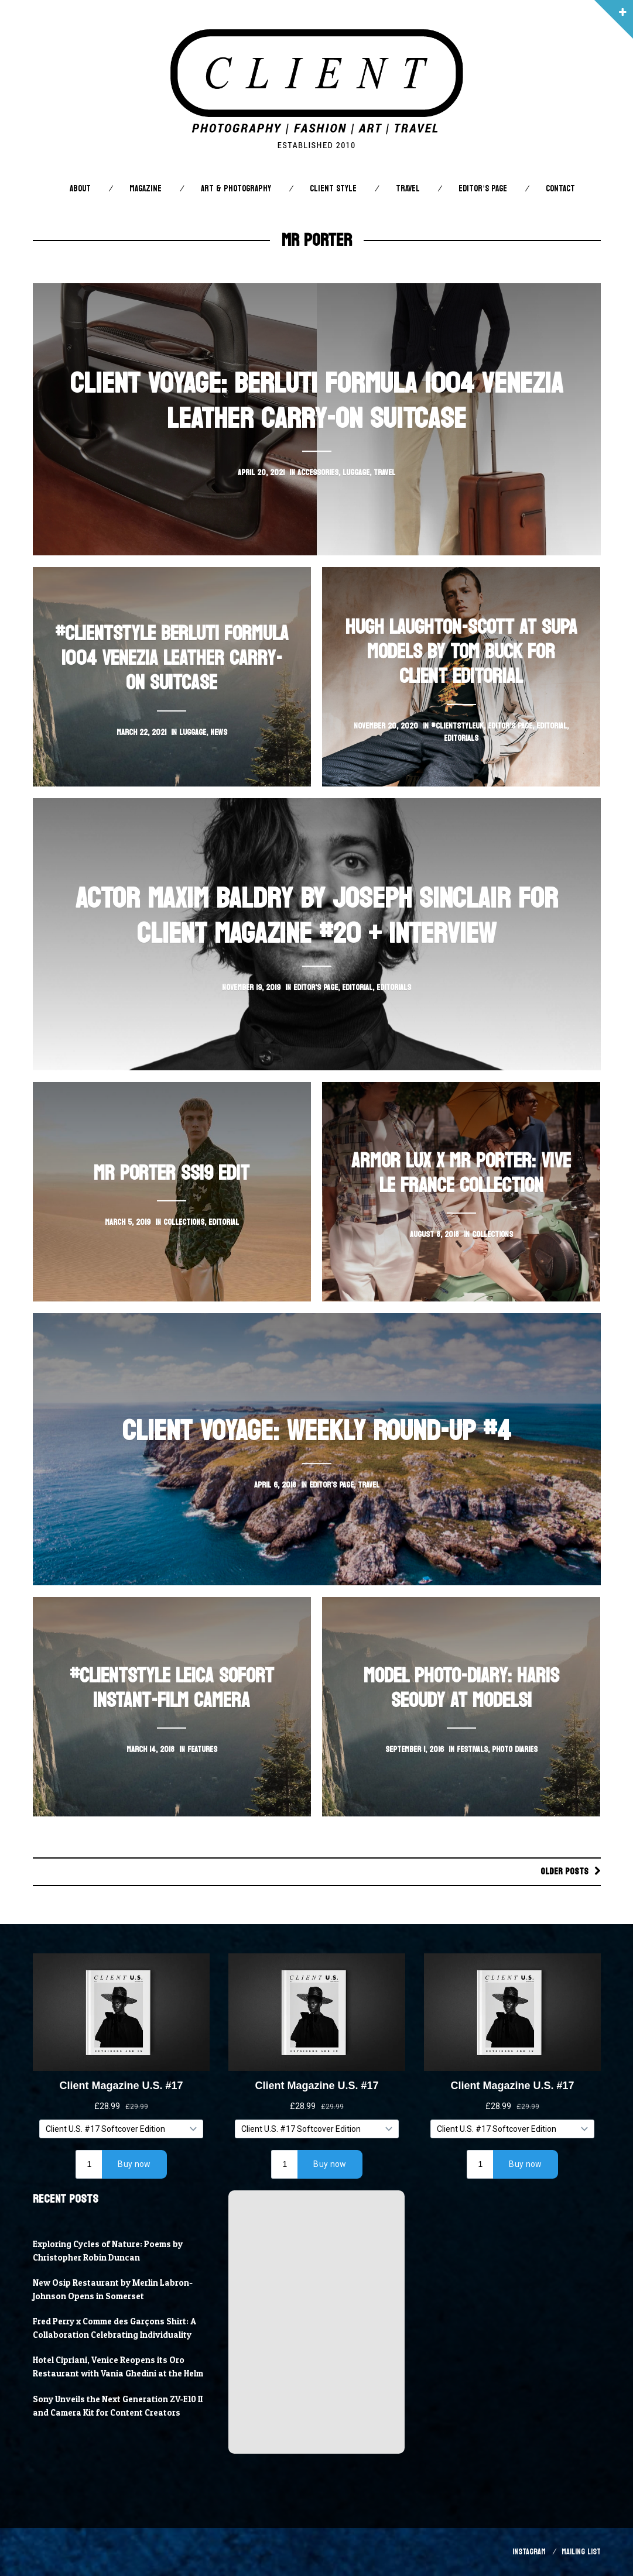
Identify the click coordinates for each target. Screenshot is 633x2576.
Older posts (564, 1871)
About (80, 189)
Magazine (145, 189)
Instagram (529, 2551)
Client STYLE (333, 189)
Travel (408, 189)
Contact (560, 189)
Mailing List (581, 2551)
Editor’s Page (483, 189)
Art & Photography (236, 189)
